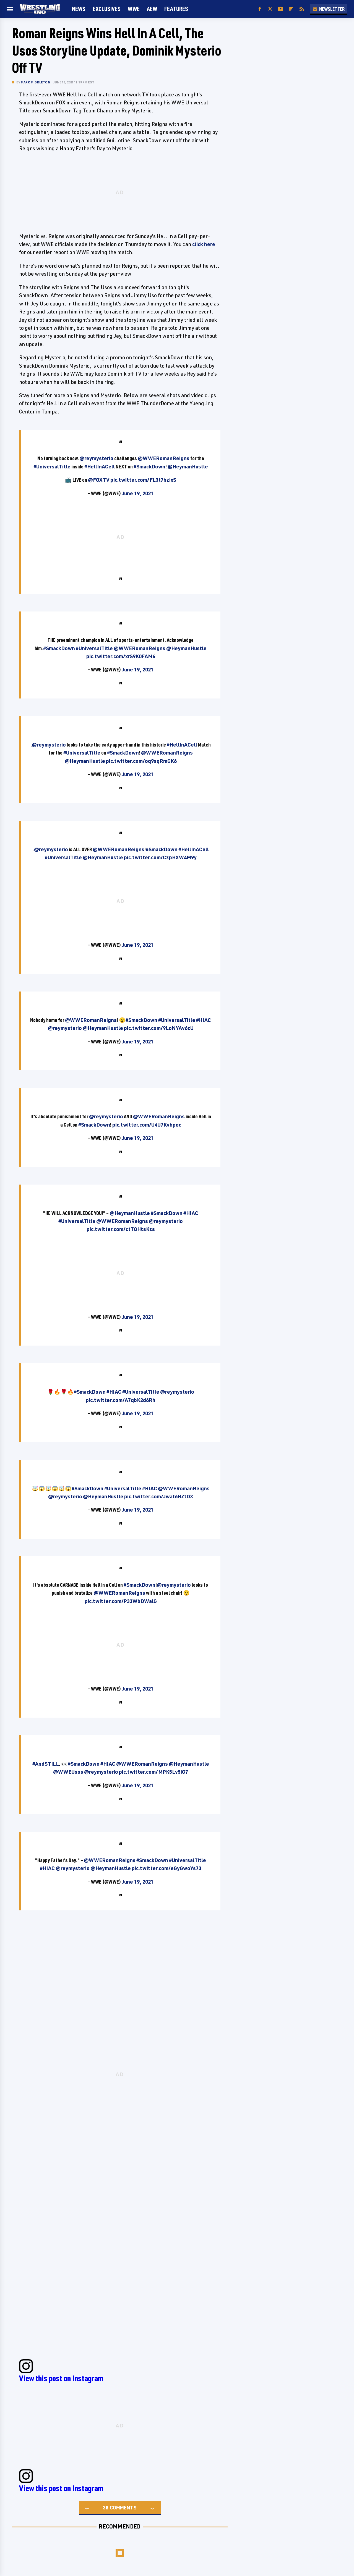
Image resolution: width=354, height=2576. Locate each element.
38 (105, 2507)
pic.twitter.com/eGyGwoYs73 (166, 1868)
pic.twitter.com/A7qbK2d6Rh (120, 1400)
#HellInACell (99, 466)
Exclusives (107, 8)
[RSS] (301, 9)
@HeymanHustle (188, 466)
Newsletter (329, 9)
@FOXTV (99, 479)
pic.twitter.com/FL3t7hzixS (143, 479)
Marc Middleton (35, 82)
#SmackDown (149, 466)
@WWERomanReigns (163, 458)
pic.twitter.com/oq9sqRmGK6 (141, 761)
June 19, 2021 (137, 493)
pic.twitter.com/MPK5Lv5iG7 (153, 1771)
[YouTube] (280, 9)
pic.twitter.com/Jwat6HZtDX (158, 1496)
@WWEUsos (68, 1771)
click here (203, 244)
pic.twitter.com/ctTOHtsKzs (121, 1229)
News (78, 8)
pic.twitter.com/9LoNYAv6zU (159, 1028)
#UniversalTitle (52, 466)
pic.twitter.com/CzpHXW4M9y (160, 857)
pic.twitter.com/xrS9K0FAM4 (120, 656)
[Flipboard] (291, 9)
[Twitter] (270, 9)
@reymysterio (96, 458)
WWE (134, 8)
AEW (152, 8)
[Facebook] (259, 9)
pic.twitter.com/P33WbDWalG (121, 1601)
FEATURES (176, 8)
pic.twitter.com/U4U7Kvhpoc (146, 1124)
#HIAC (203, 1020)
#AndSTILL (45, 1763)
